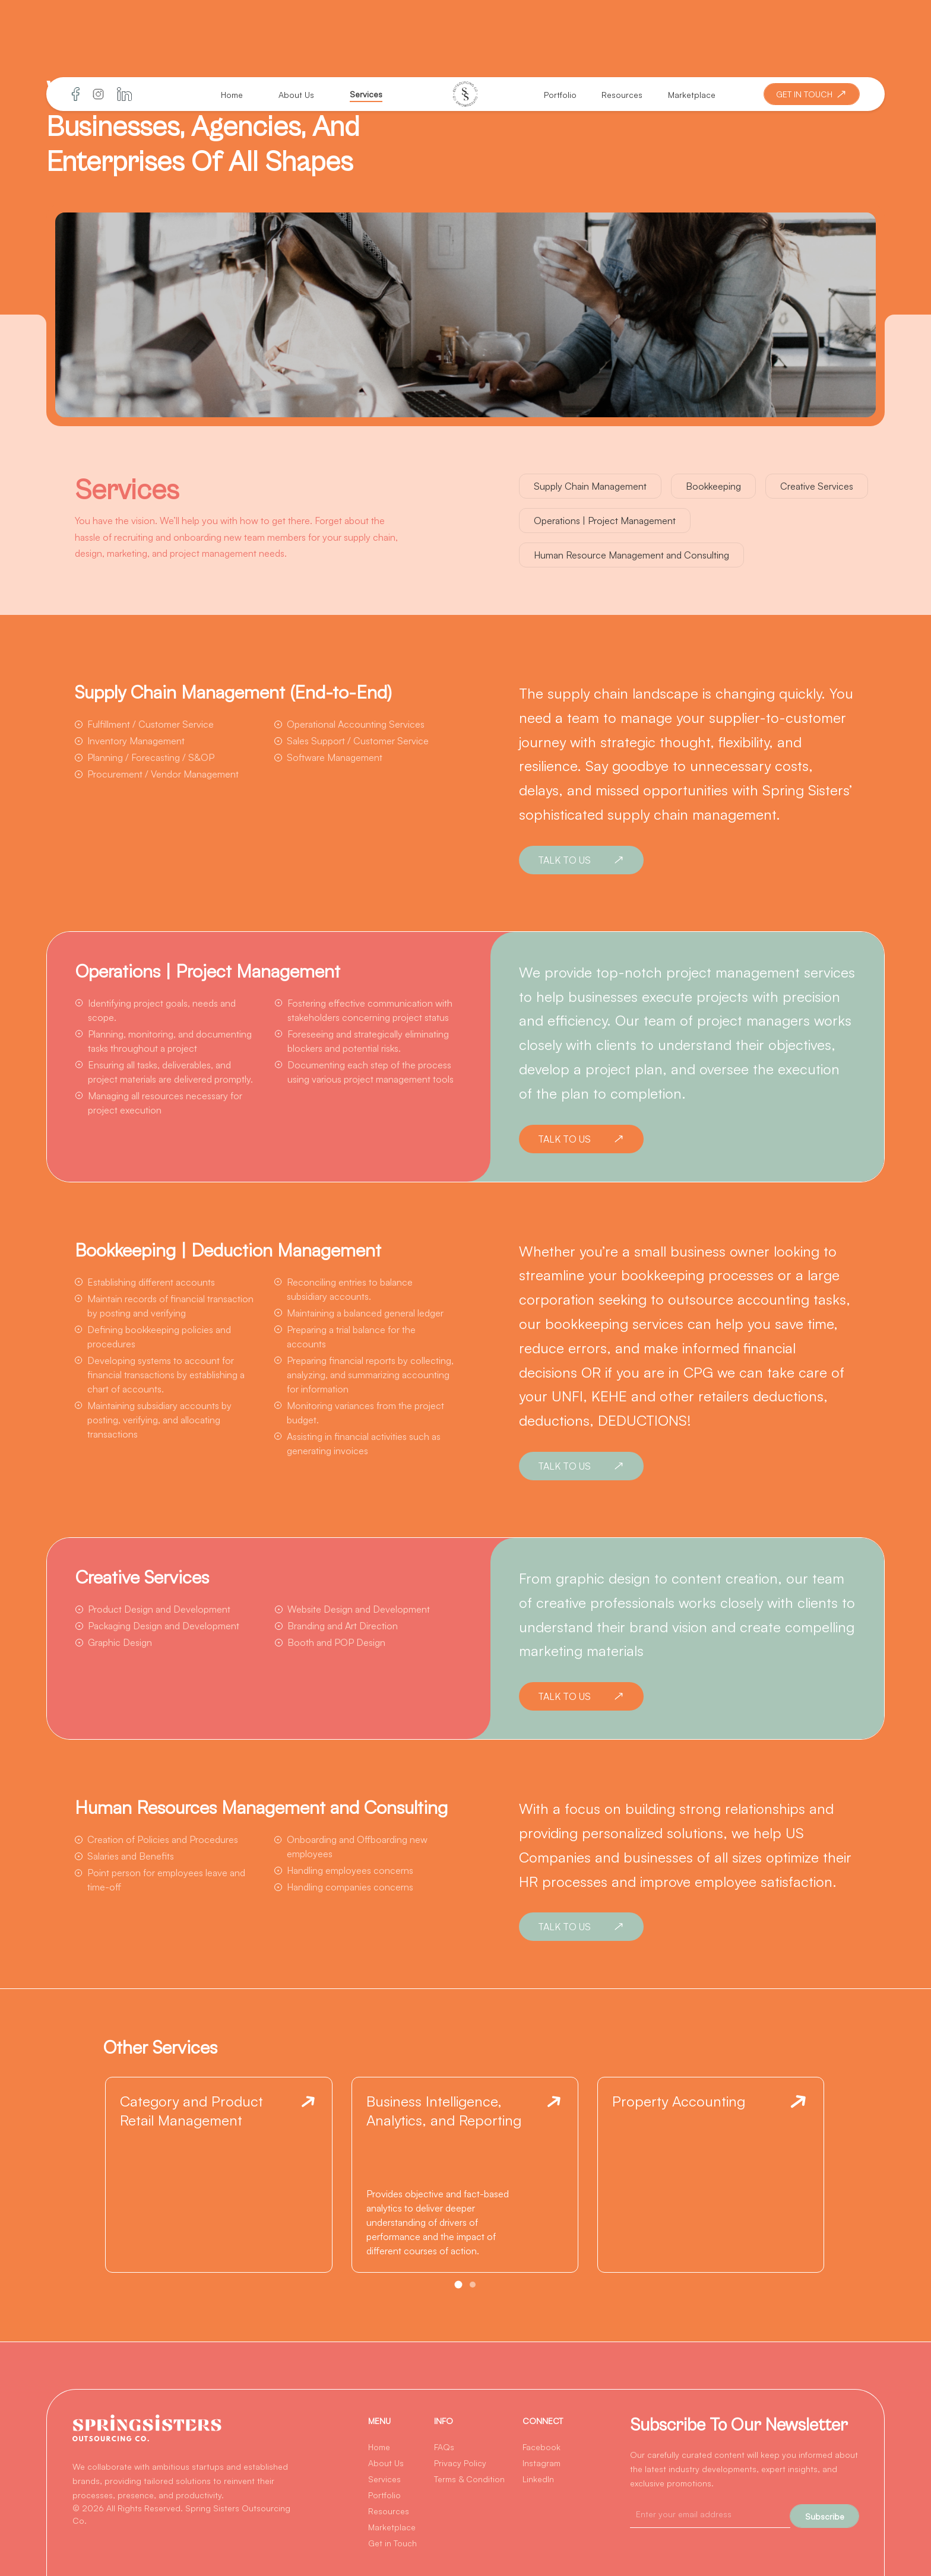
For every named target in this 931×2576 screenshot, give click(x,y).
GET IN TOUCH (813, 94)
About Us (296, 95)
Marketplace (691, 95)
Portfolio (560, 95)
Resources (621, 95)
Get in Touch (392, 2543)
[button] (458, 2285)
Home (232, 95)
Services (366, 94)
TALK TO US (582, 860)
